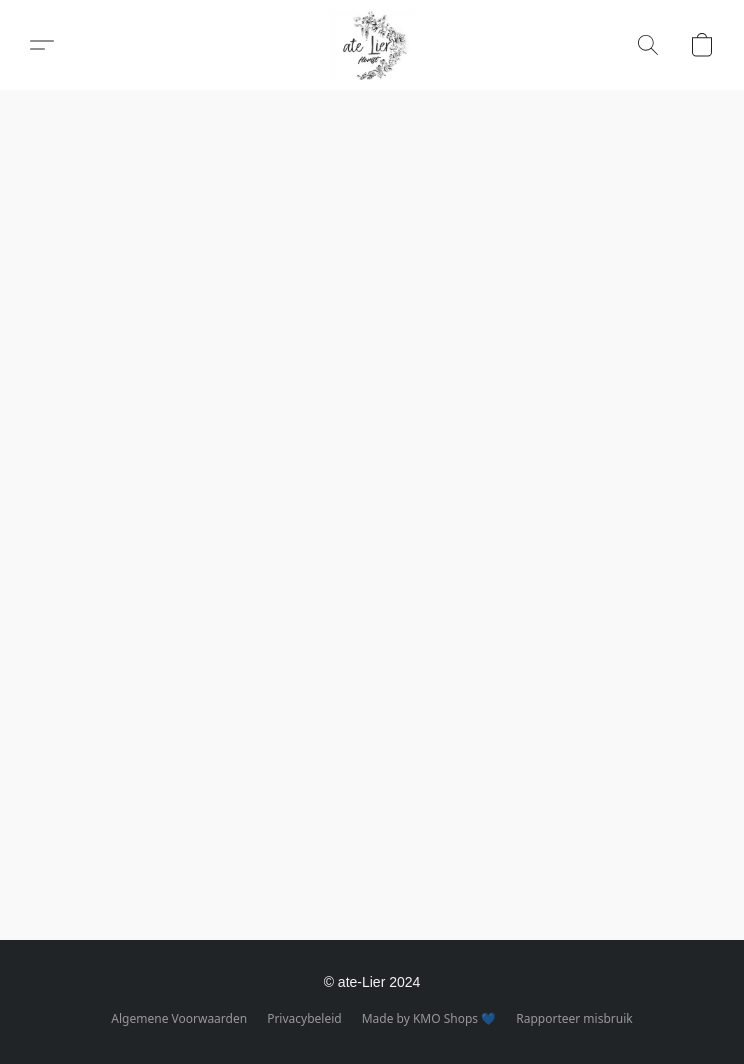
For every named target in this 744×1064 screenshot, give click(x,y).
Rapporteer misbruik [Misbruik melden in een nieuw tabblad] (574, 1018)
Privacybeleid (304, 1018)
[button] (372, 45)
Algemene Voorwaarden (179, 1018)
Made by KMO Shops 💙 (429, 1018)
